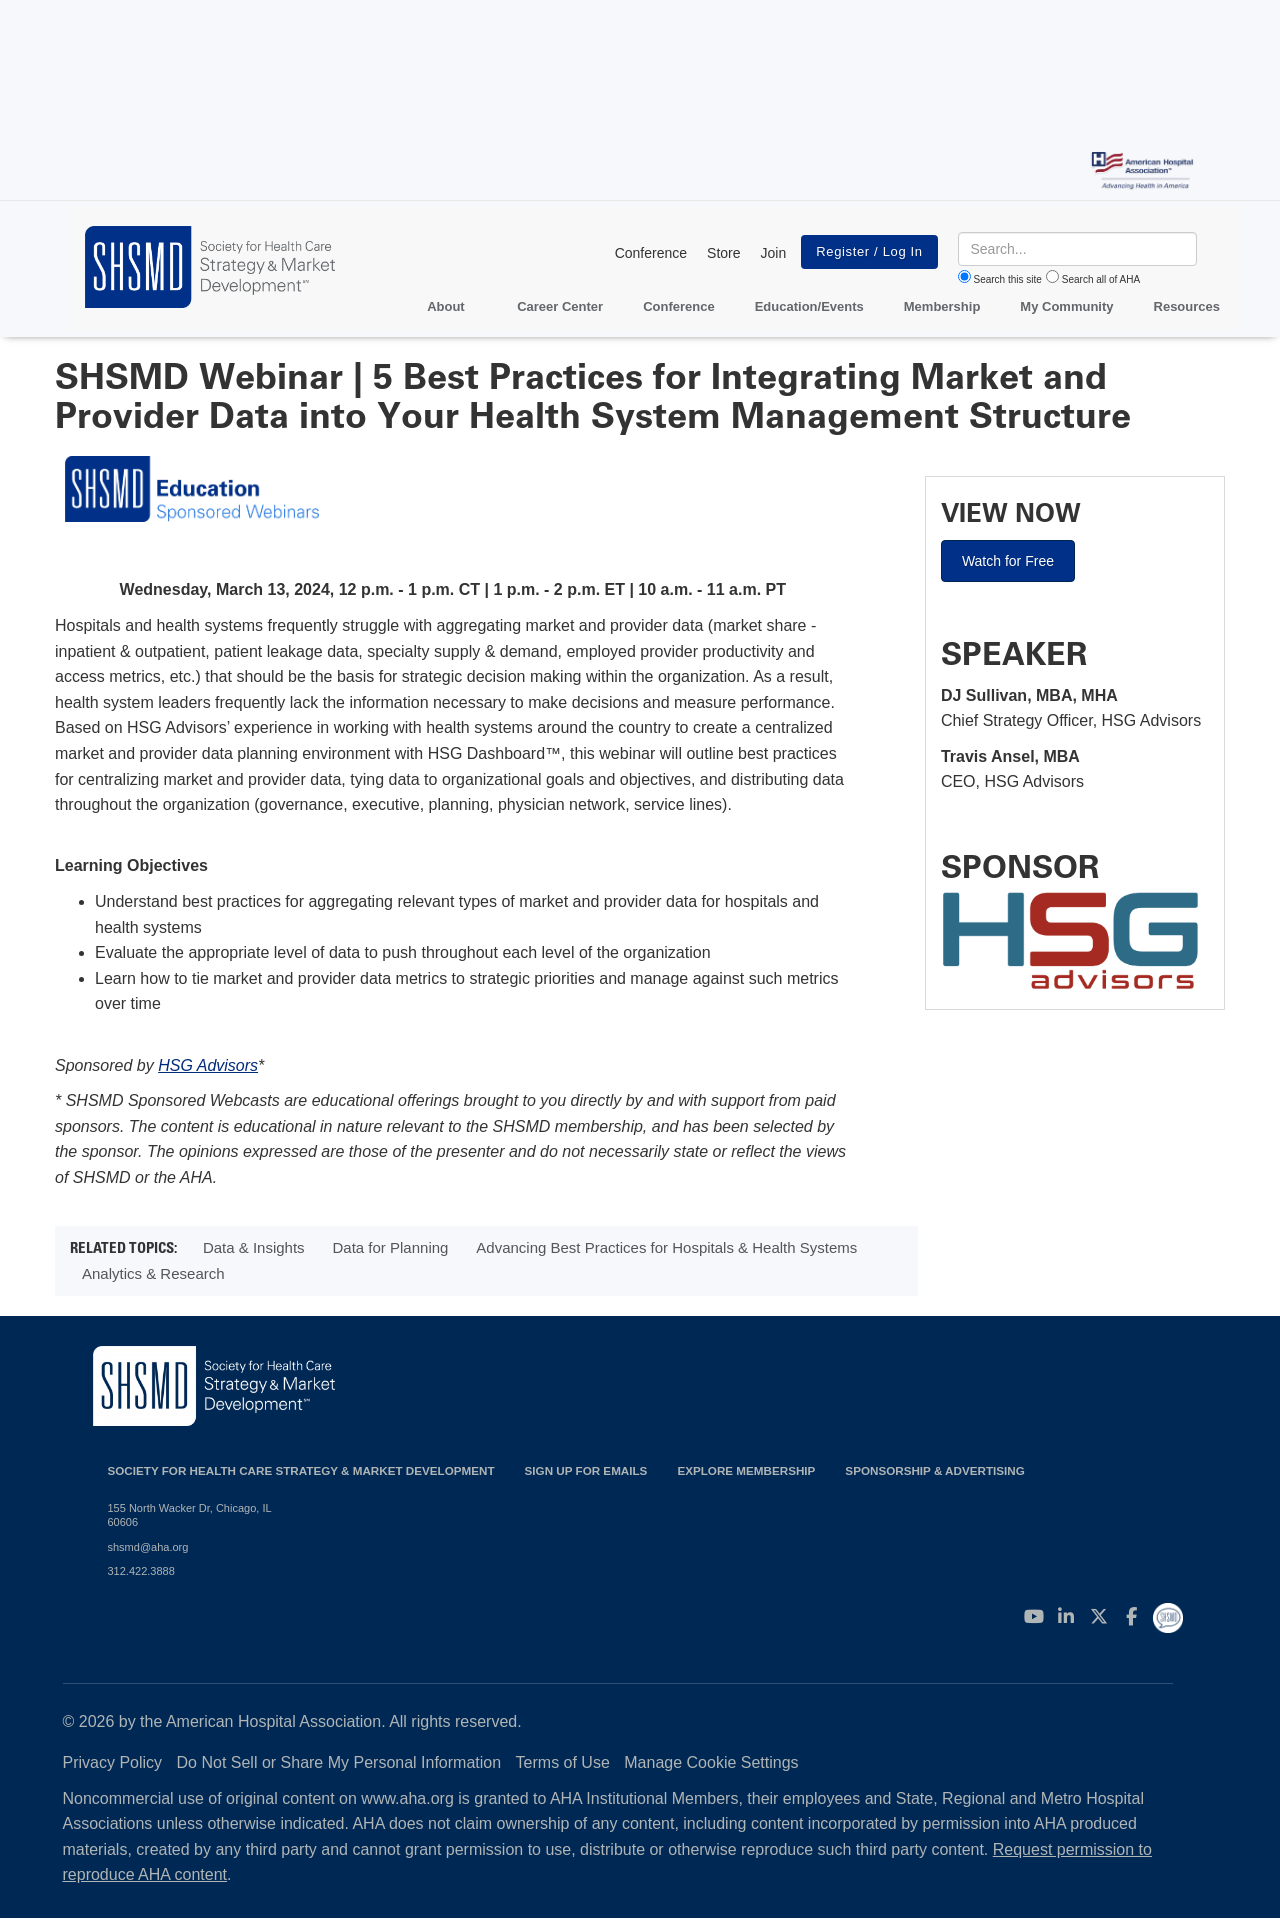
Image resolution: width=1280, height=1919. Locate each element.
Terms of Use (563, 1762)
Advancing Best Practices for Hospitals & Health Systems (666, 1247)
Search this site (1008, 279)
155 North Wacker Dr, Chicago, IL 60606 (190, 1515)
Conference (651, 253)
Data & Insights (254, 1247)
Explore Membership (746, 1470)
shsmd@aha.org (148, 1547)
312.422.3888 (141, 1571)
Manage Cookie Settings (711, 1762)
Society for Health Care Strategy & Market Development (301, 1470)
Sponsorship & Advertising (934, 1470)
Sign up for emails (586, 1470)
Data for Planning (391, 1247)
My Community (1066, 306)
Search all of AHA (1101, 279)
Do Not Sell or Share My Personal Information (339, 1762)
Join (774, 253)
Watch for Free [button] (1008, 561)
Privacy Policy (113, 1762)
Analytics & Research (153, 1273)
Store (723, 253)
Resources (1187, 306)
